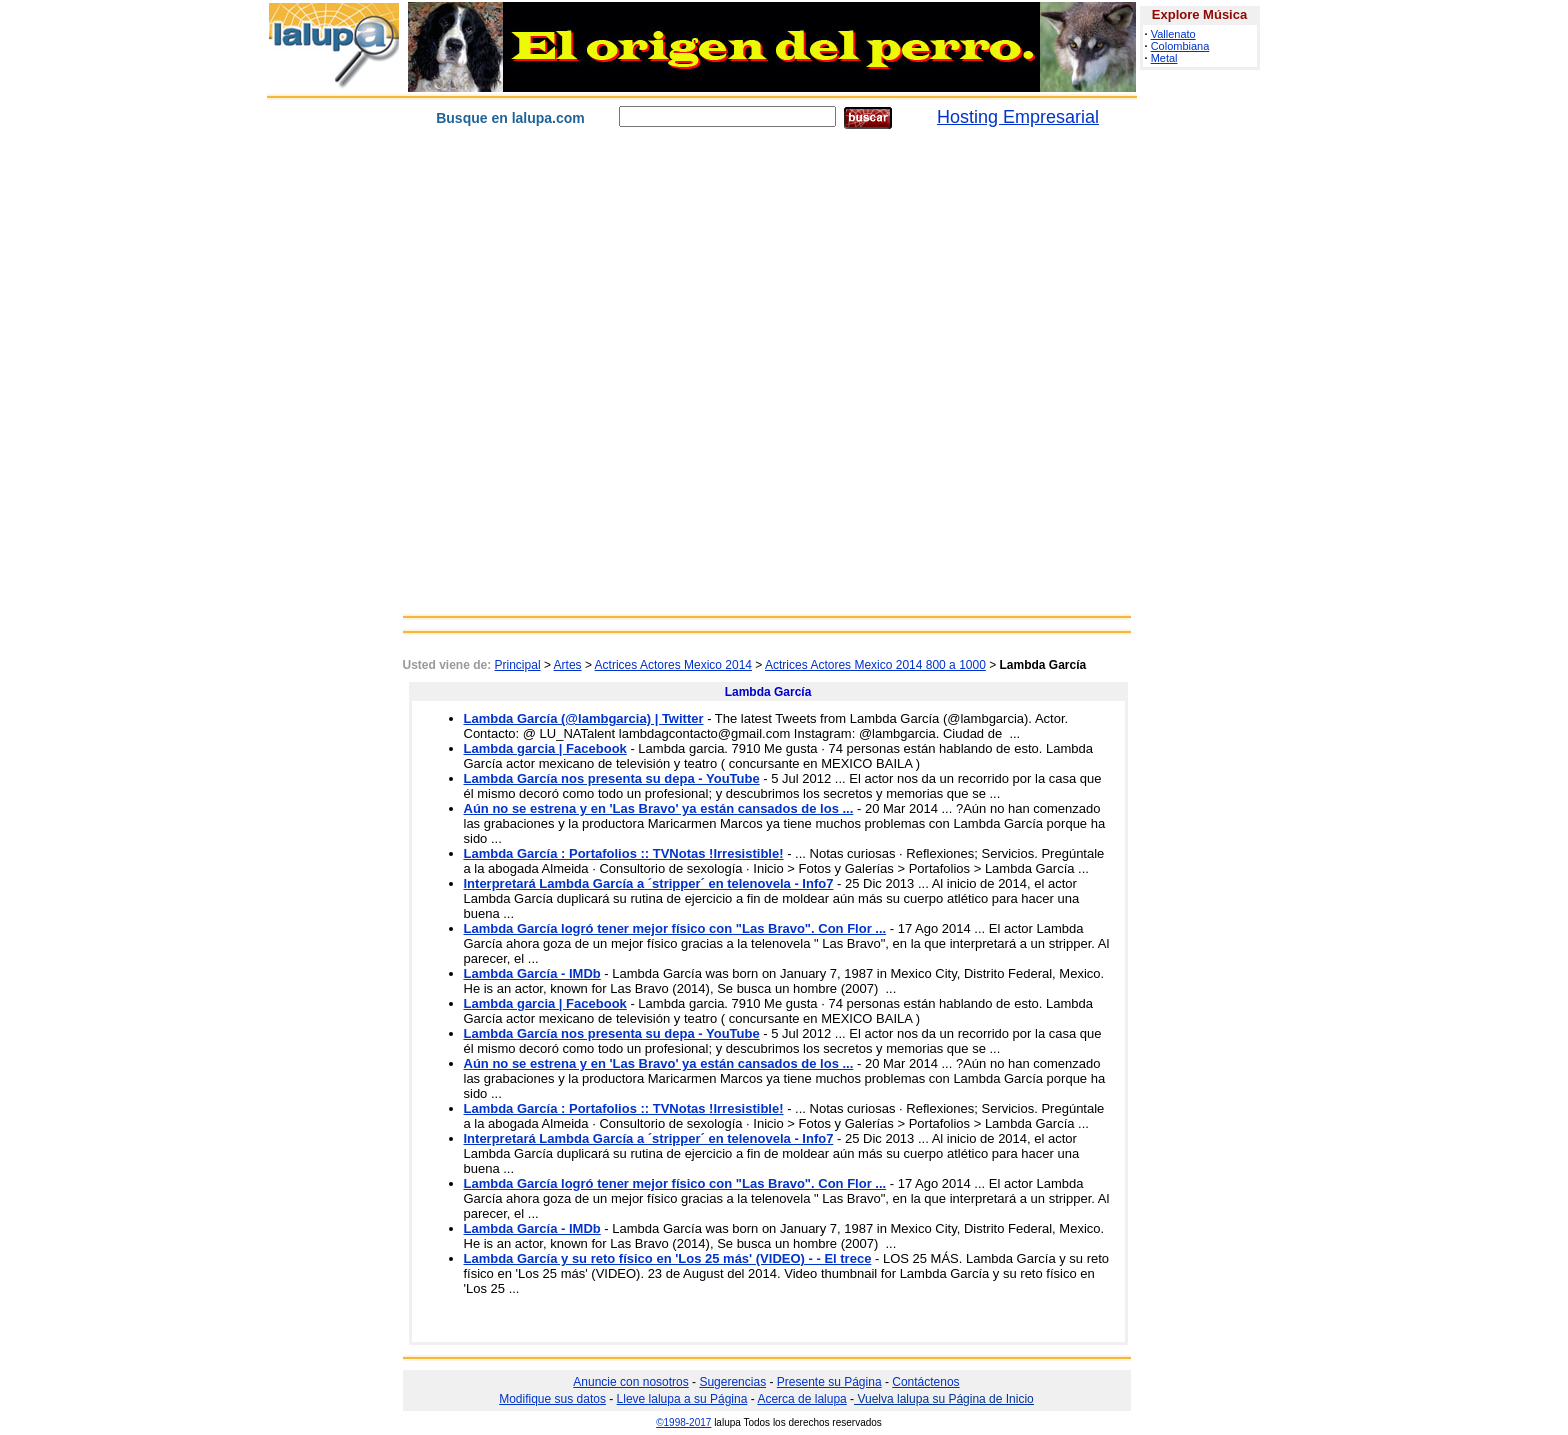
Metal (1164, 58)
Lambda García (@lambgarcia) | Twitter (584, 718)
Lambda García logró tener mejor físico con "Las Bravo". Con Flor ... (675, 928)
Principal (518, 665)
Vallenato (1173, 34)
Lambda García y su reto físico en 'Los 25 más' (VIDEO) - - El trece (668, 1258)
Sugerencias (732, 1382)
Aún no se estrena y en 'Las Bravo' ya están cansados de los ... (659, 808)
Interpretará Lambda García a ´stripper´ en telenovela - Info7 (649, 883)
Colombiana (1180, 46)
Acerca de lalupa (801, 1399)
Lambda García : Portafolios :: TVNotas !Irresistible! (624, 853)
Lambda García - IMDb (532, 973)
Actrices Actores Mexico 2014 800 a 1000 (875, 665)
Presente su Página (829, 1382)
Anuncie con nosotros (630, 1382)
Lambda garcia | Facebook (545, 748)
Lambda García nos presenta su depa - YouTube (612, 778)
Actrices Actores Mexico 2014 (673, 665)
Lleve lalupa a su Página (682, 1399)
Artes (568, 665)
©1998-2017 (683, 1422)
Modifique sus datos (552, 1399)
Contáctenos (925, 1382)
